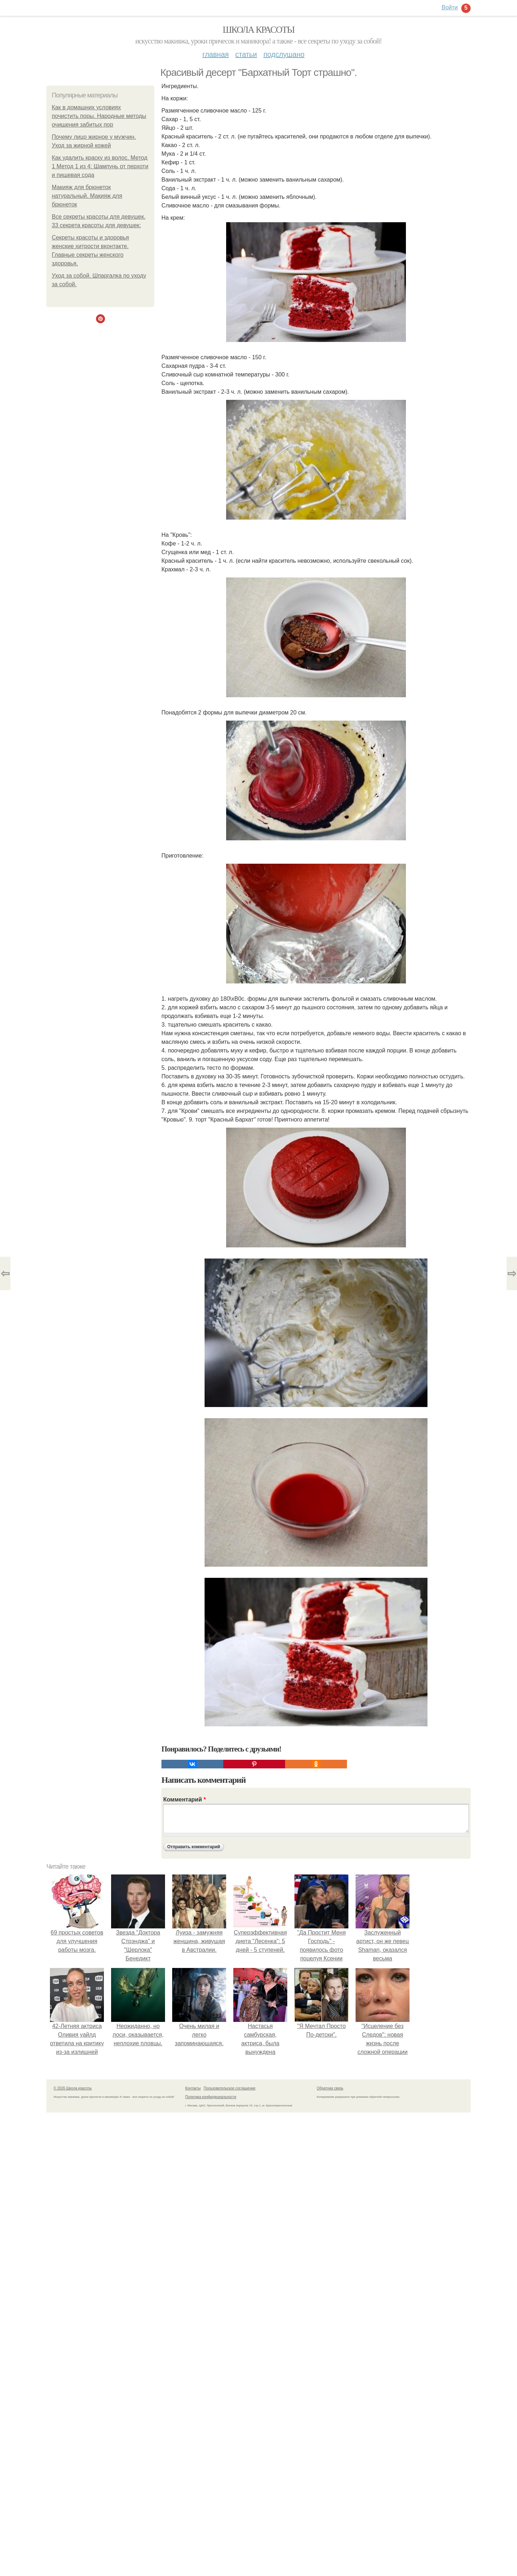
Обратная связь (330, 2088)
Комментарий (184, 1799)
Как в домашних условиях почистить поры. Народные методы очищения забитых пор (99, 116)
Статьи (246, 54)
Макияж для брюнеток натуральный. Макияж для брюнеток (87, 195)
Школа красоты (258, 29)
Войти (449, 7)
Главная (215, 54)
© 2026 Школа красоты (73, 2088)
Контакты (193, 2088)
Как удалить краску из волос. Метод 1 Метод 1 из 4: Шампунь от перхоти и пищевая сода (100, 166)
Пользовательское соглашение (230, 2088)
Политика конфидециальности (210, 2097)
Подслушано (284, 54)
